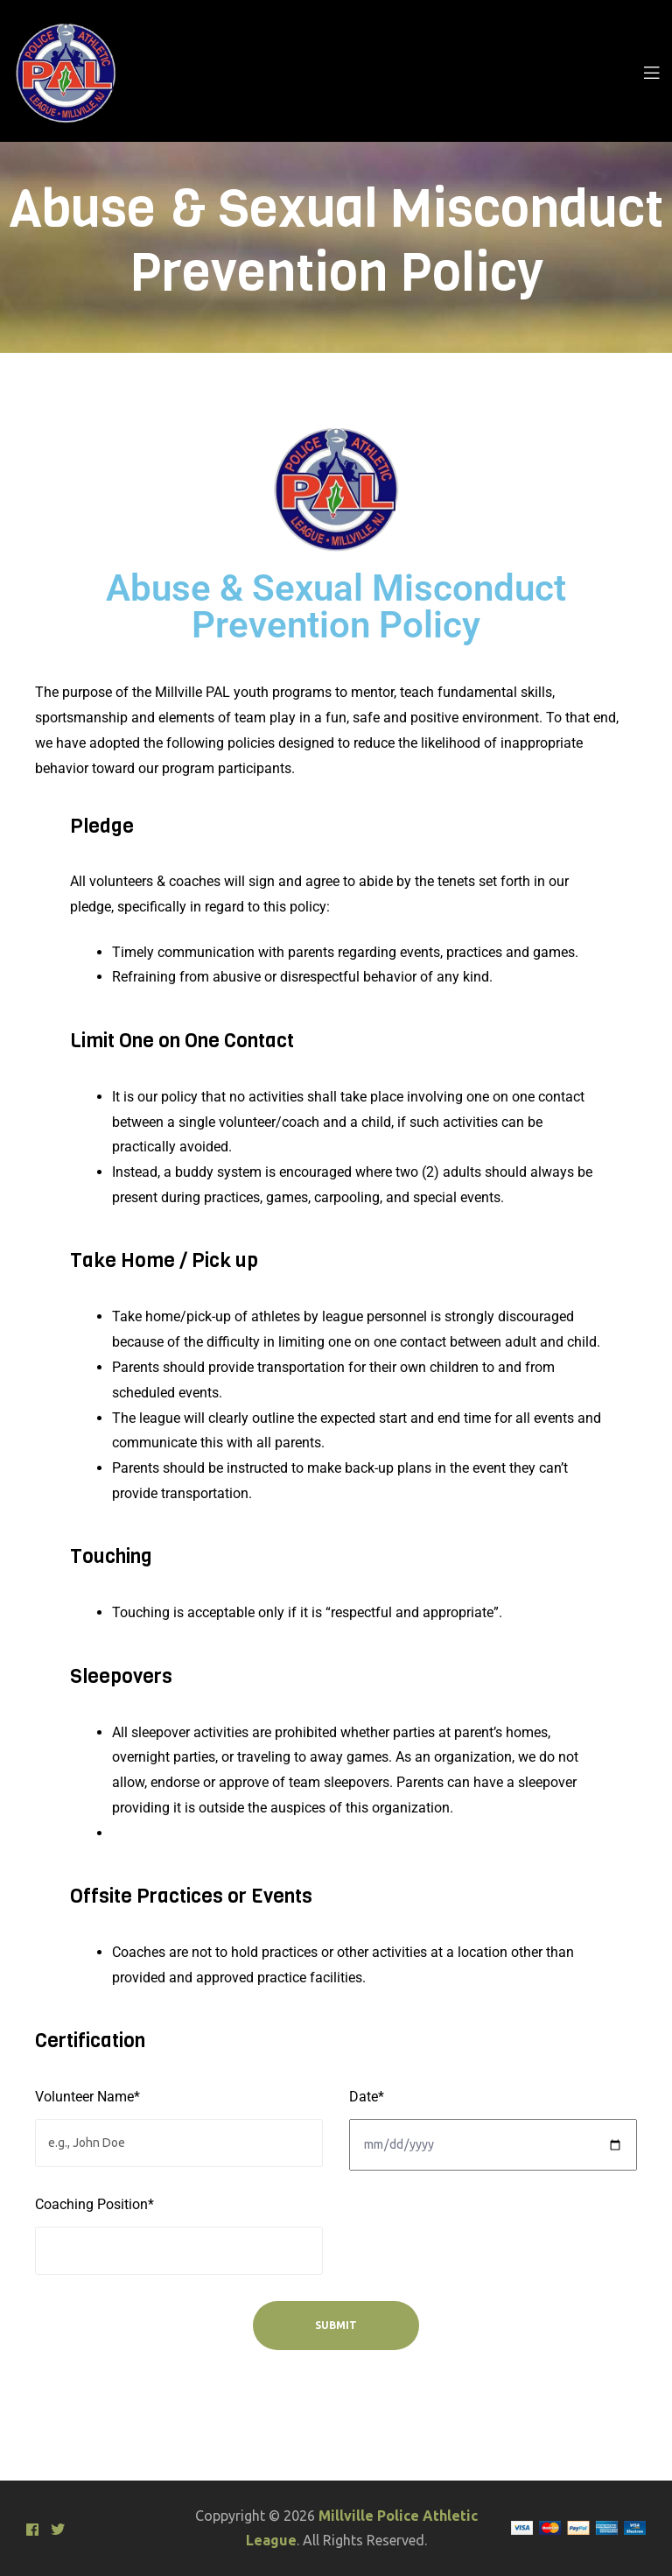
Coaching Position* (94, 2204)
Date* (366, 2096)
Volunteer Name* (87, 2096)
